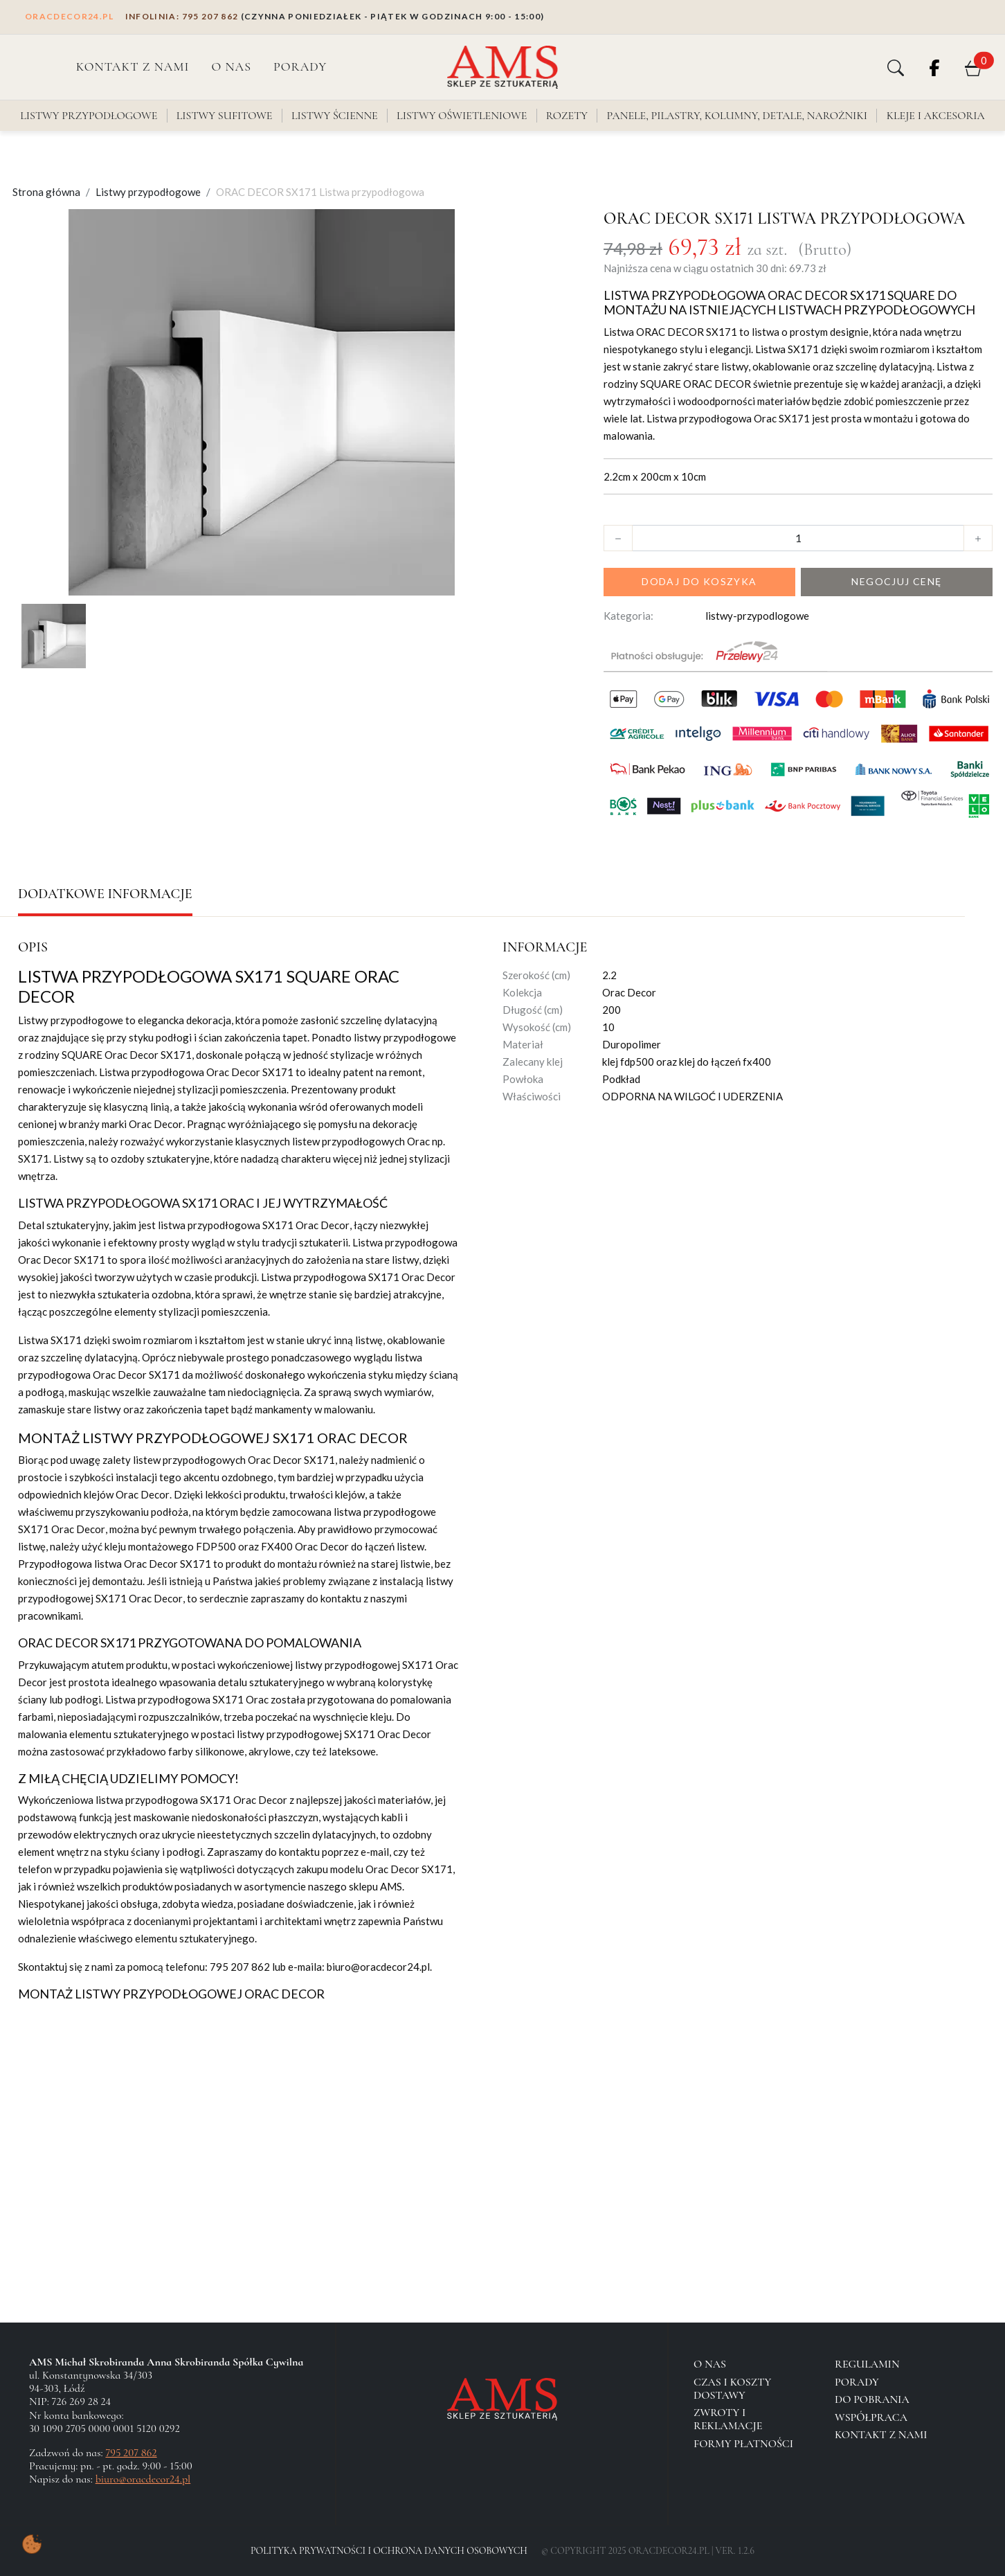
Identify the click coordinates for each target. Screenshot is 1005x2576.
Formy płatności (743, 2444)
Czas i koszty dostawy (732, 2388)
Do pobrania (872, 2399)
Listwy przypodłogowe (88, 116)
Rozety (567, 116)
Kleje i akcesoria (936, 116)
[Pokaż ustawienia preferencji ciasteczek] (32, 2544)
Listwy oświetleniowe (462, 116)
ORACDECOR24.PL (69, 16)
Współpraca (871, 2417)
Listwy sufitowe (224, 116)
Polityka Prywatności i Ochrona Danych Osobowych (389, 2551)
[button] (895, 67)
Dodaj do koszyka (699, 581)
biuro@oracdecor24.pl (143, 2479)
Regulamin (867, 2364)
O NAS (231, 66)
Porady (857, 2382)
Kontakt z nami (133, 66)
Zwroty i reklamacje (728, 2419)
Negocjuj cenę (896, 581)
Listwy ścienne (334, 116)
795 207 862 (182, 16)
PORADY (300, 66)
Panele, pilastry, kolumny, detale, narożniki (737, 116)
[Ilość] (798, 538)
